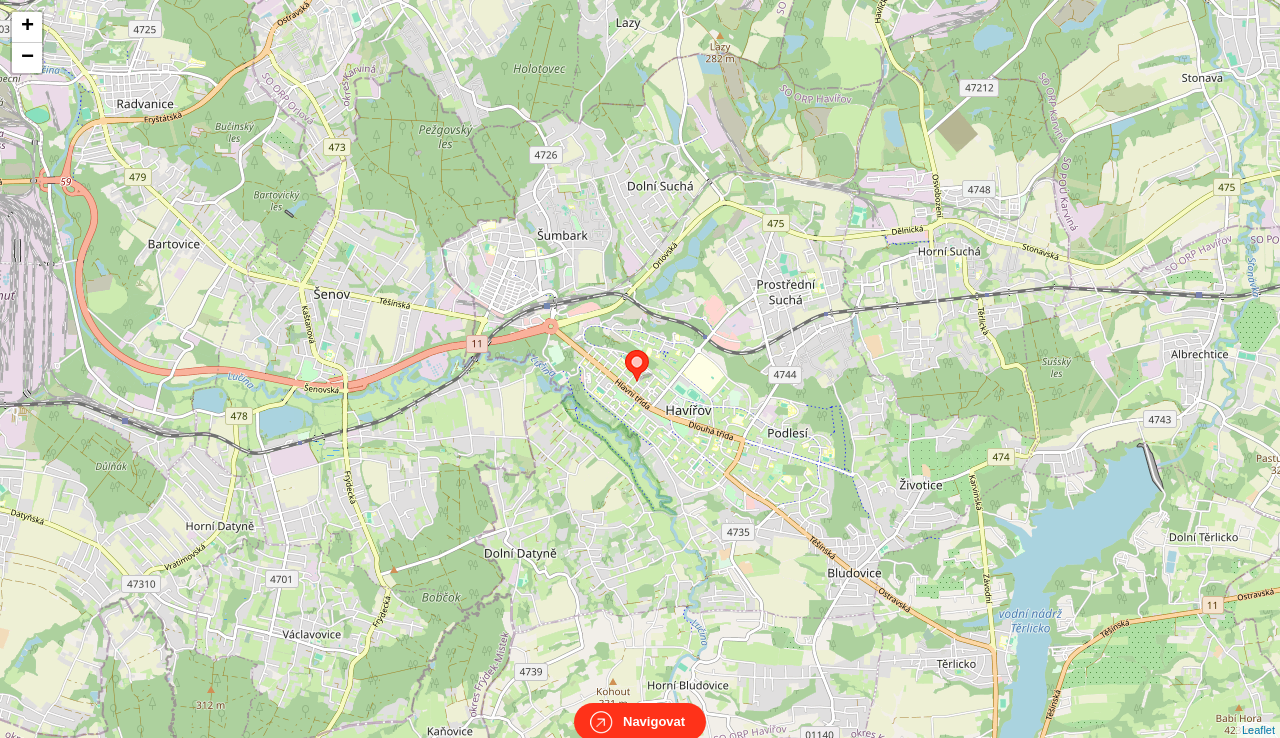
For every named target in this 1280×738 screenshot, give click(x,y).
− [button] (27, 58)
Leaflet (1258, 712)
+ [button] (27, 27)
